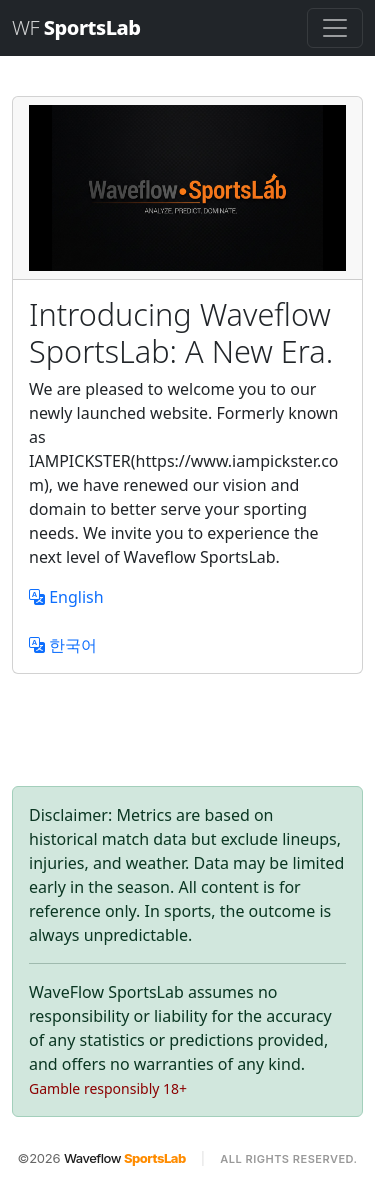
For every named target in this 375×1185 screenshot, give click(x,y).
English (66, 597)
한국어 (63, 645)
